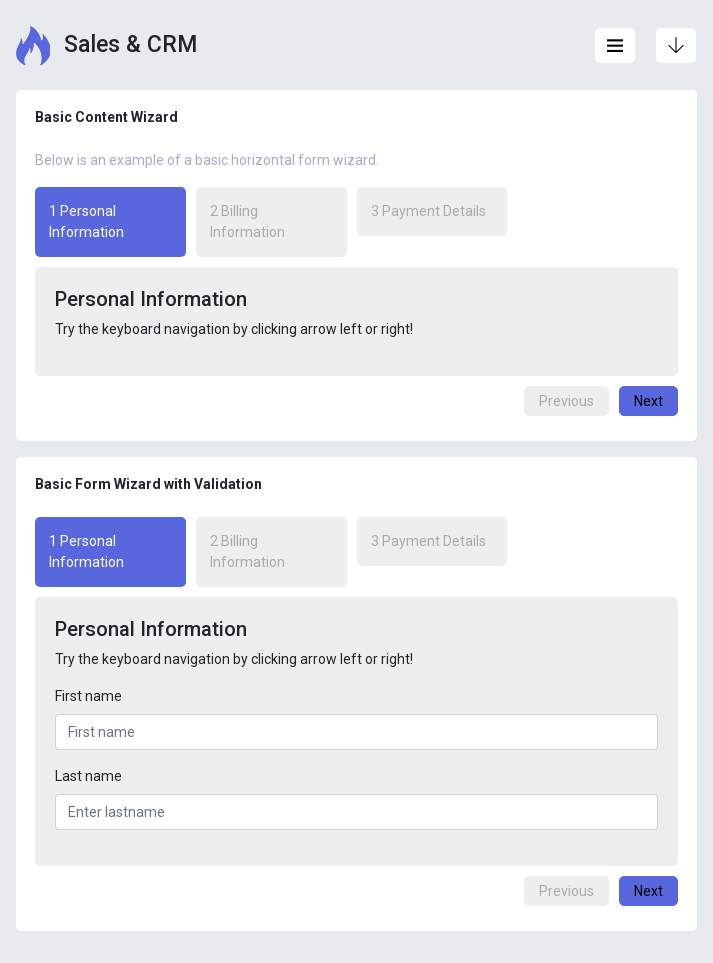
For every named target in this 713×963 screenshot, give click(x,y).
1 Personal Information (79, 220)
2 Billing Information (247, 221)
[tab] (115, 222)
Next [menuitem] (648, 401)
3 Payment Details (428, 211)
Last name (88, 776)
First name (88, 696)
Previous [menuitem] (566, 401)
